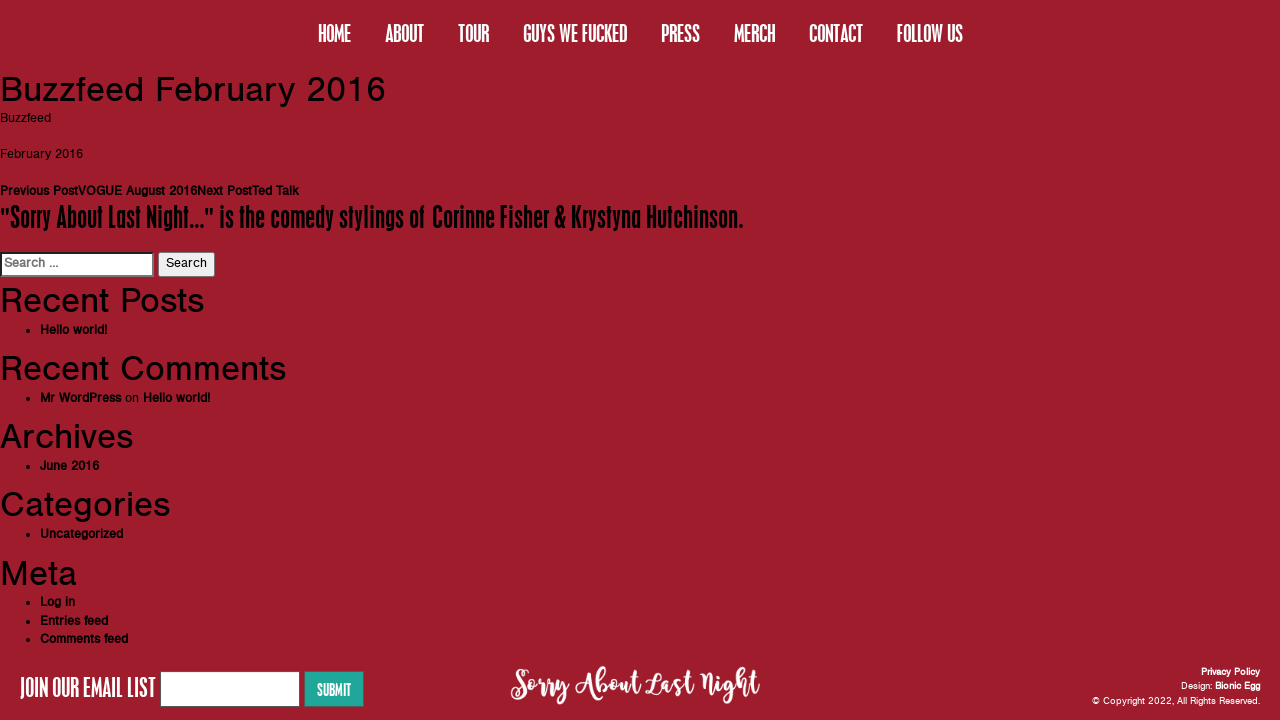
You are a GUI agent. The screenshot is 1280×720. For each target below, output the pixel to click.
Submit (334, 689)
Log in (57, 602)
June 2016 (69, 466)
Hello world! (73, 330)
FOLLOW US (930, 33)
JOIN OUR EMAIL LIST (88, 687)
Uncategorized (81, 534)
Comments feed (84, 639)
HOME (334, 33)
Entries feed (74, 621)
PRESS (680, 33)
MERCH (754, 33)
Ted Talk (248, 191)
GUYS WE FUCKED (575, 33)
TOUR (473, 33)
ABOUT (404, 33)
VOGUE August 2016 (98, 191)
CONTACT (836, 33)
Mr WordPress (80, 398)
